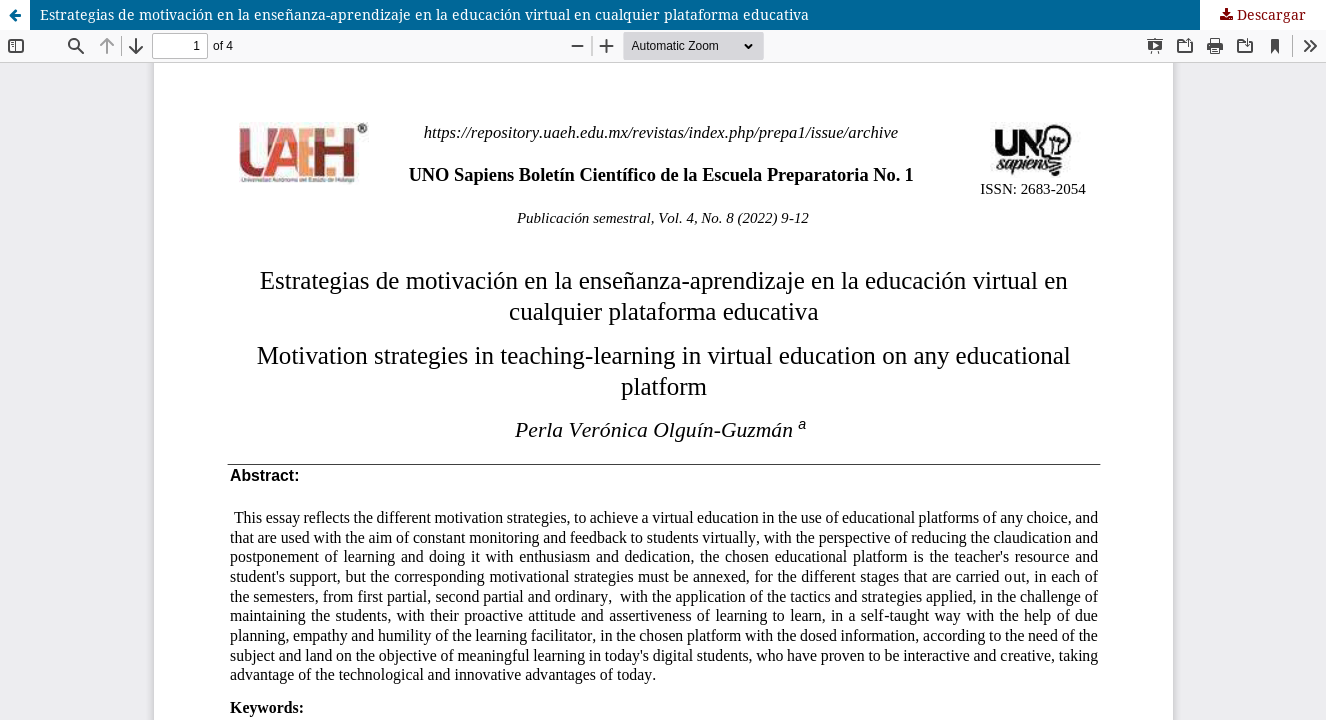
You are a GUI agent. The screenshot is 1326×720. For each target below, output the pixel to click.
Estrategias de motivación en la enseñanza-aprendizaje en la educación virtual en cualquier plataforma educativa (424, 14)
